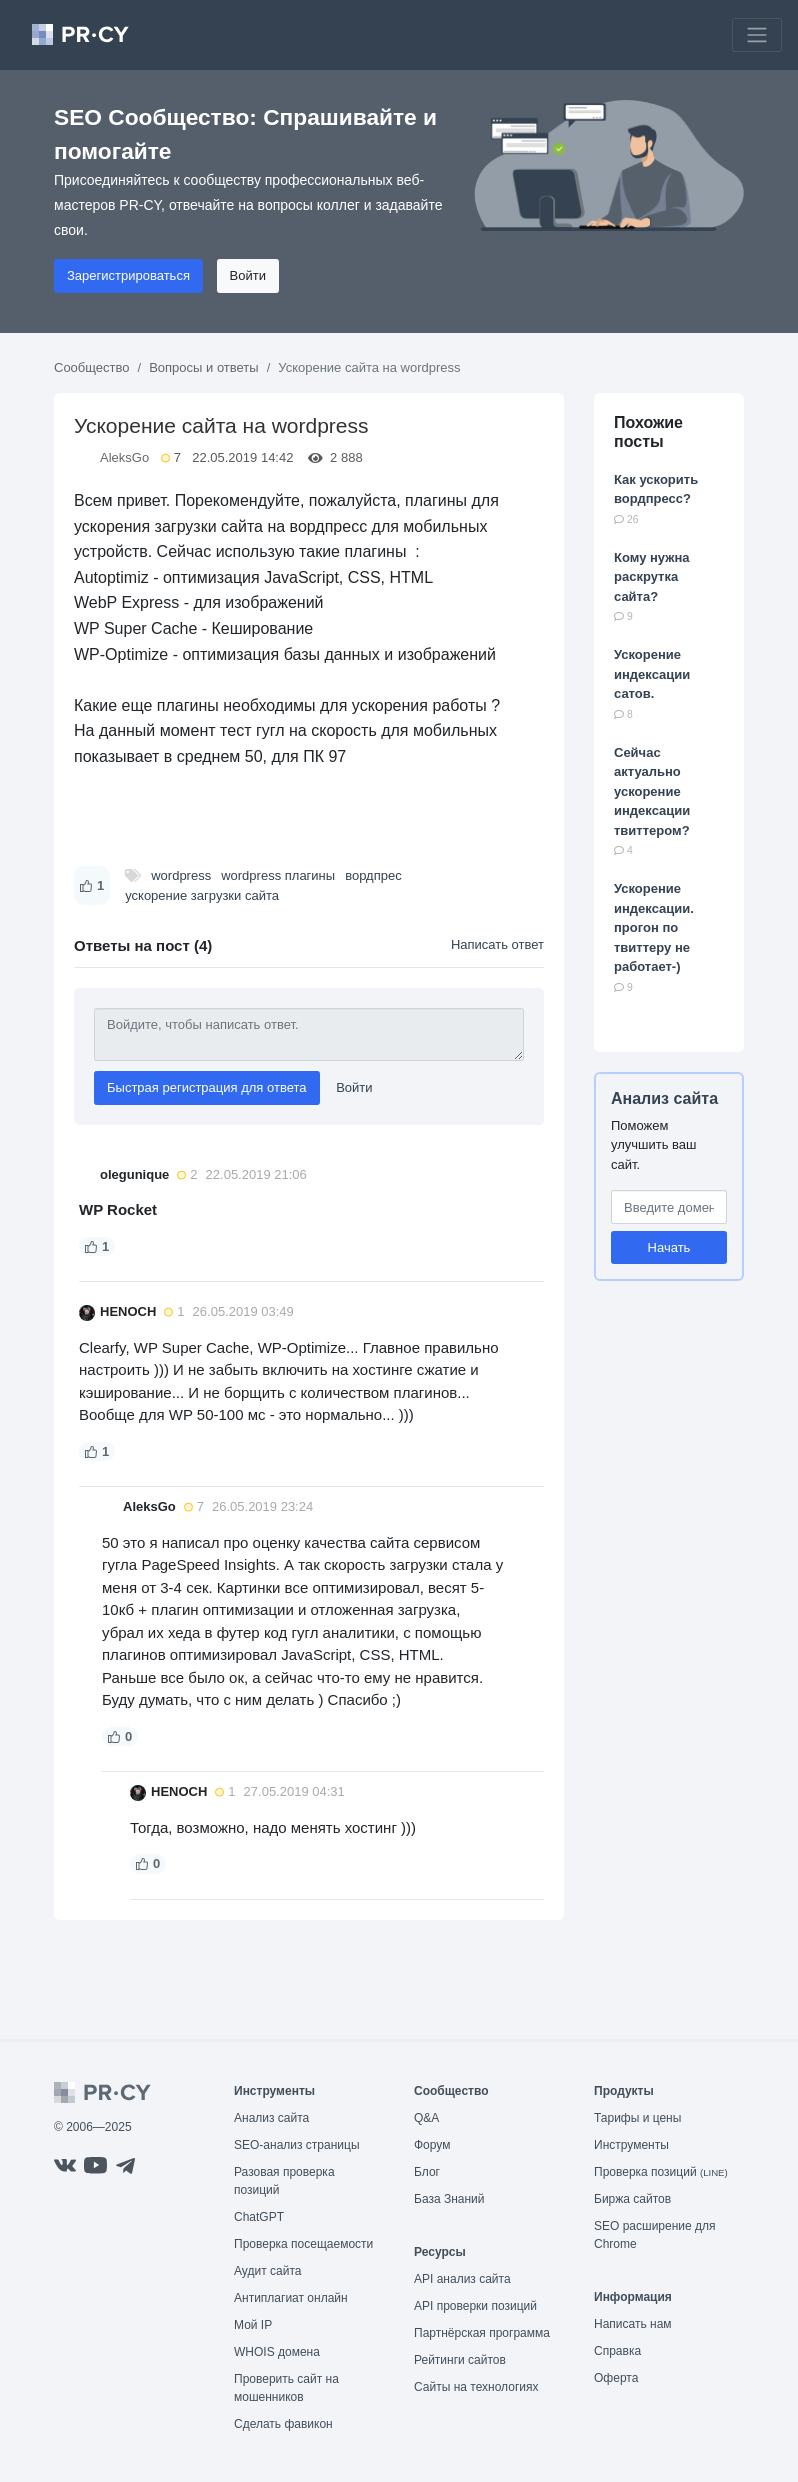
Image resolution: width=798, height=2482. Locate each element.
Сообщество (92, 367)
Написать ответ (497, 944)
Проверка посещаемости (303, 2244)
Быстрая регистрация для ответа (207, 1087)
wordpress (181, 875)
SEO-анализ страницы (297, 2145)
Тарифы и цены (637, 2118)
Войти (248, 275)
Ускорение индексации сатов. (652, 674)
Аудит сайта (267, 2271)
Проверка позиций (661, 2172)
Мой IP (253, 2325)
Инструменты (631, 2145)
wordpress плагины (278, 875)
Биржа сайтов (632, 2199)
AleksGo (124, 457)
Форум (432, 2145)
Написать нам (633, 2324)
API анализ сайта (462, 2279)
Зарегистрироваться (128, 275)
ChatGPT (259, 2217)
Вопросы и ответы (203, 367)
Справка (617, 2351)
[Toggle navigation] (757, 35)
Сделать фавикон (283, 2424)
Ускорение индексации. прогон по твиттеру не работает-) (654, 927)
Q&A (426, 2118)
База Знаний (449, 2199)
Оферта (616, 2378)
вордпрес (373, 875)
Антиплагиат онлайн (291, 2298)
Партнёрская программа (482, 2333)
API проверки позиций (475, 2306)
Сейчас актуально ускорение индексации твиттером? (652, 791)
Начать (669, 1247)
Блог (427, 2172)
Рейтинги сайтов (460, 2360)
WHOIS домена (277, 2352)
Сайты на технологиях (476, 2387)
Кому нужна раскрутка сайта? (652, 577)
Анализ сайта (664, 1098)
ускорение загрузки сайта (202, 895)
